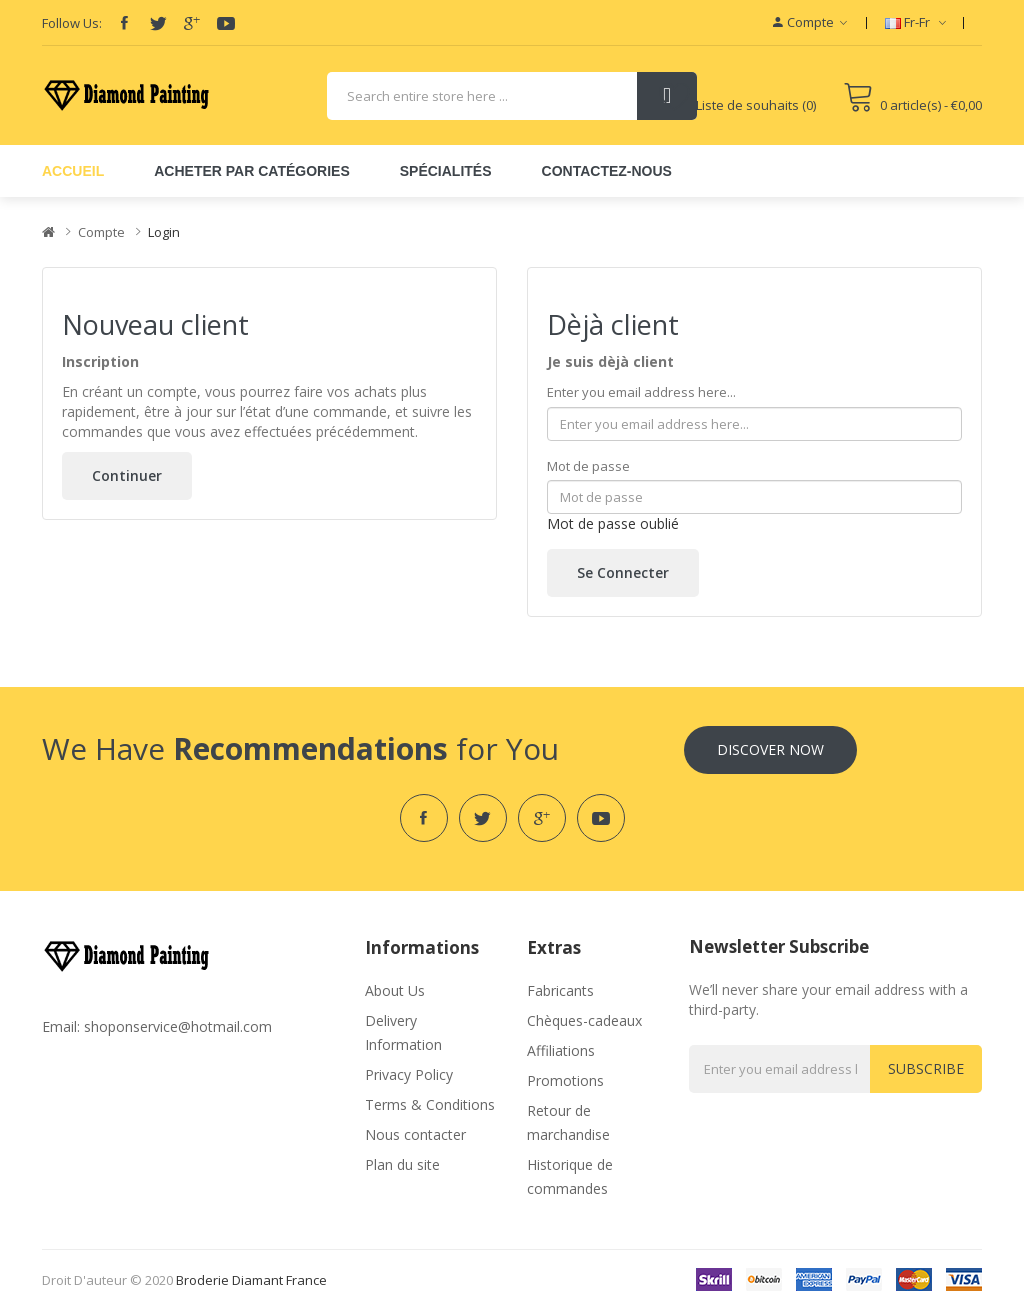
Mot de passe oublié (613, 523)
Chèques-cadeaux (584, 1020)
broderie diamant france (251, 1280)
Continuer (127, 475)
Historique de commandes (570, 1176)
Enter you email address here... (641, 392)
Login (164, 232)
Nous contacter (415, 1134)
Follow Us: (72, 23)
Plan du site (402, 1164)
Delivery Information (403, 1032)
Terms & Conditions (430, 1104)
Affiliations (561, 1050)
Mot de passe (588, 466)
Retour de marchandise (568, 1122)
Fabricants (560, 990)
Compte (101, 232)
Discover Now (770, 749)
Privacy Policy (409, 1074)
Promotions (565, 1080)
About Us (395, 990)
